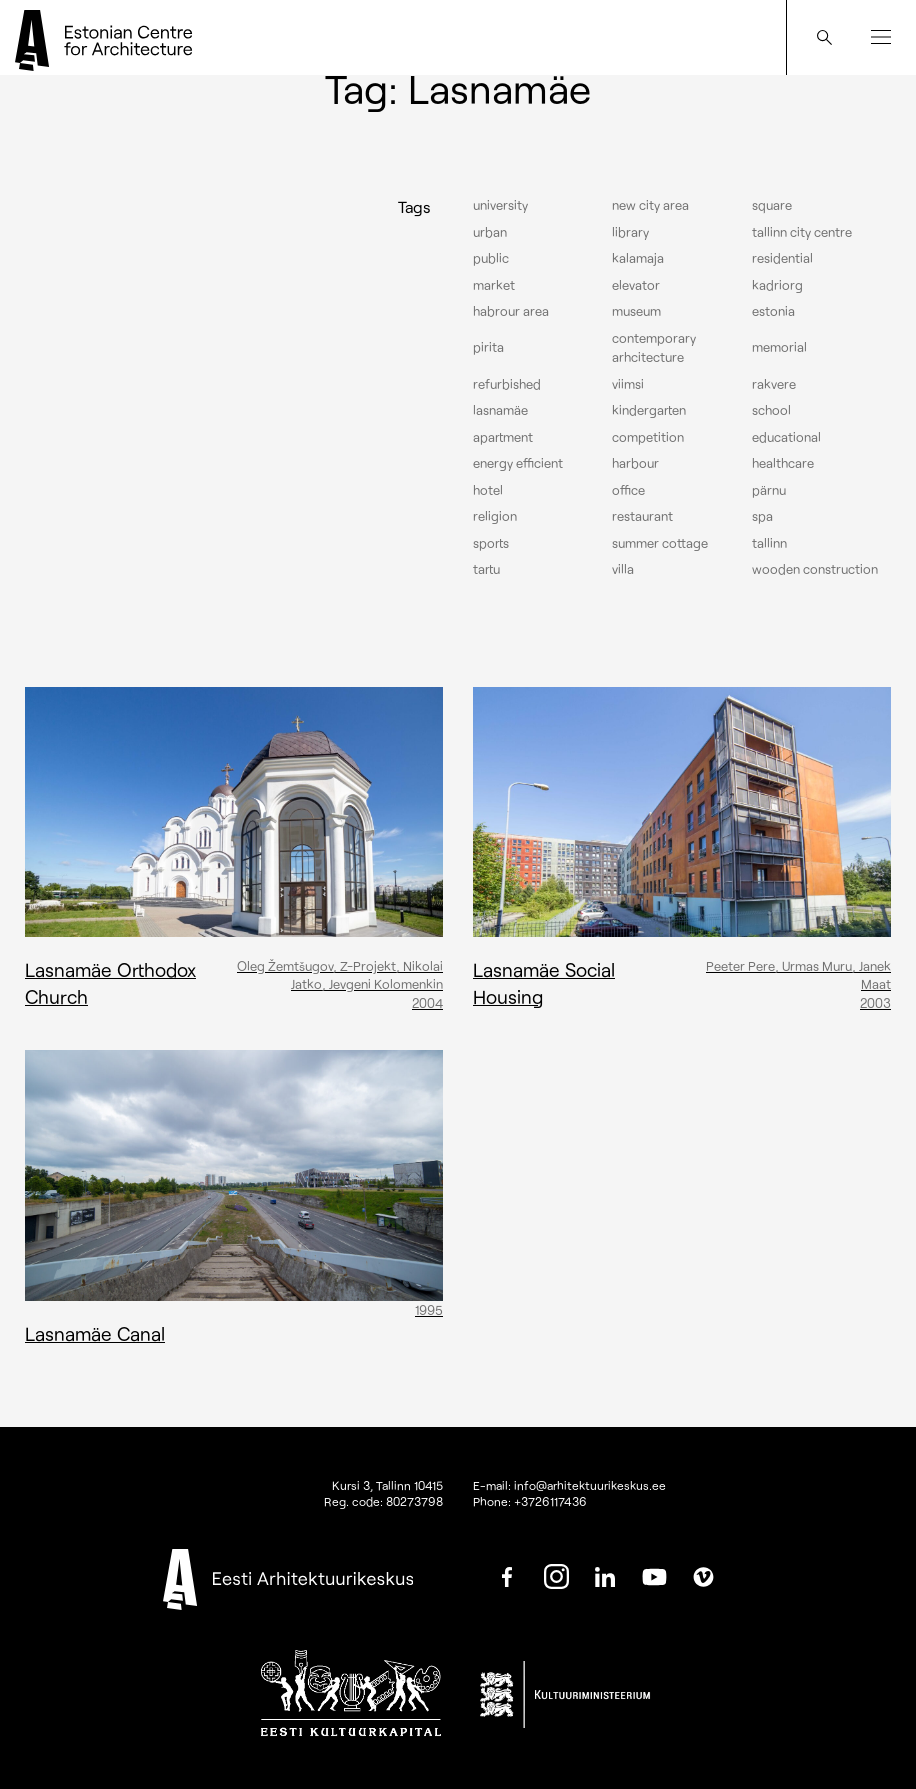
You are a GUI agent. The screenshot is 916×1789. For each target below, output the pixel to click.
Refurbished (507, 384)
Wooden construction (815, 569)
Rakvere (774, 384)
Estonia (773, 311)
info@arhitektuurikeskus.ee (590, 1485)
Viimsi (628, 384)
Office (628, 490)
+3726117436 (550, 1501)
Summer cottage (660, 543)
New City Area (650, 205)
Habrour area (511, 311)
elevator (636, 285)
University (500, 205)
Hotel (488, 490)
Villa (623, 569)
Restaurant (642, 516)
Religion (495, 516)
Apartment (503, 437)
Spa (762, 516)
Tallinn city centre (802, 232)
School (771, 410)
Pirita (488, 347)
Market (494, 285)
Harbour (635, 463)
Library (630, 232)
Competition (648, 437)
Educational (786, 437)
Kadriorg (777, 285)
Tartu (486, 569)
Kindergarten (649, 410)
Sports (491, 543)
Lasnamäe (500, 410)
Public (491, 258)
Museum (636, 311)
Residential (782, 258)
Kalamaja (638, 258)
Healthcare (783, 463)
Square (772, 205)
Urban (490, 232)
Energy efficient (518, 463)
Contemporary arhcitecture (654, 348)
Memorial (779, 347)
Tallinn (769, 543)
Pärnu (769, 490)
